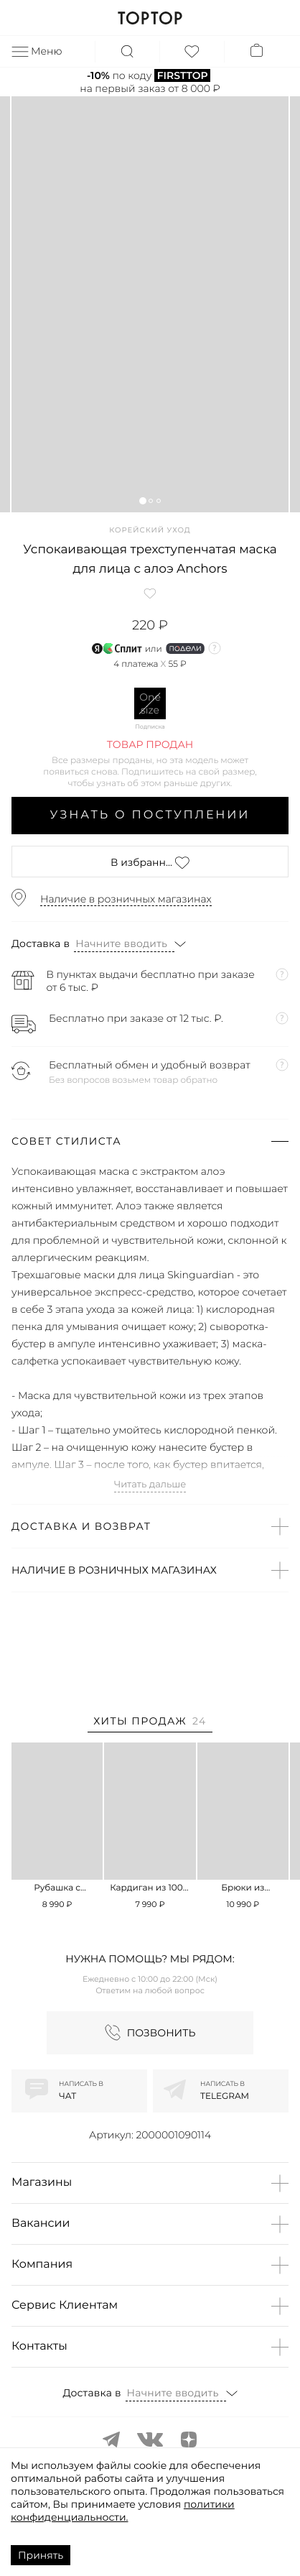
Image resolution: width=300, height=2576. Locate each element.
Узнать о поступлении (150, 815)
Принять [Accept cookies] (40, 2555)
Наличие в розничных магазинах (126, 898)
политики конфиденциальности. (123, 2511)
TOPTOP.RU (150, 18)
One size (150, 703)
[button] (142, 500)
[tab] (150, 1723)
